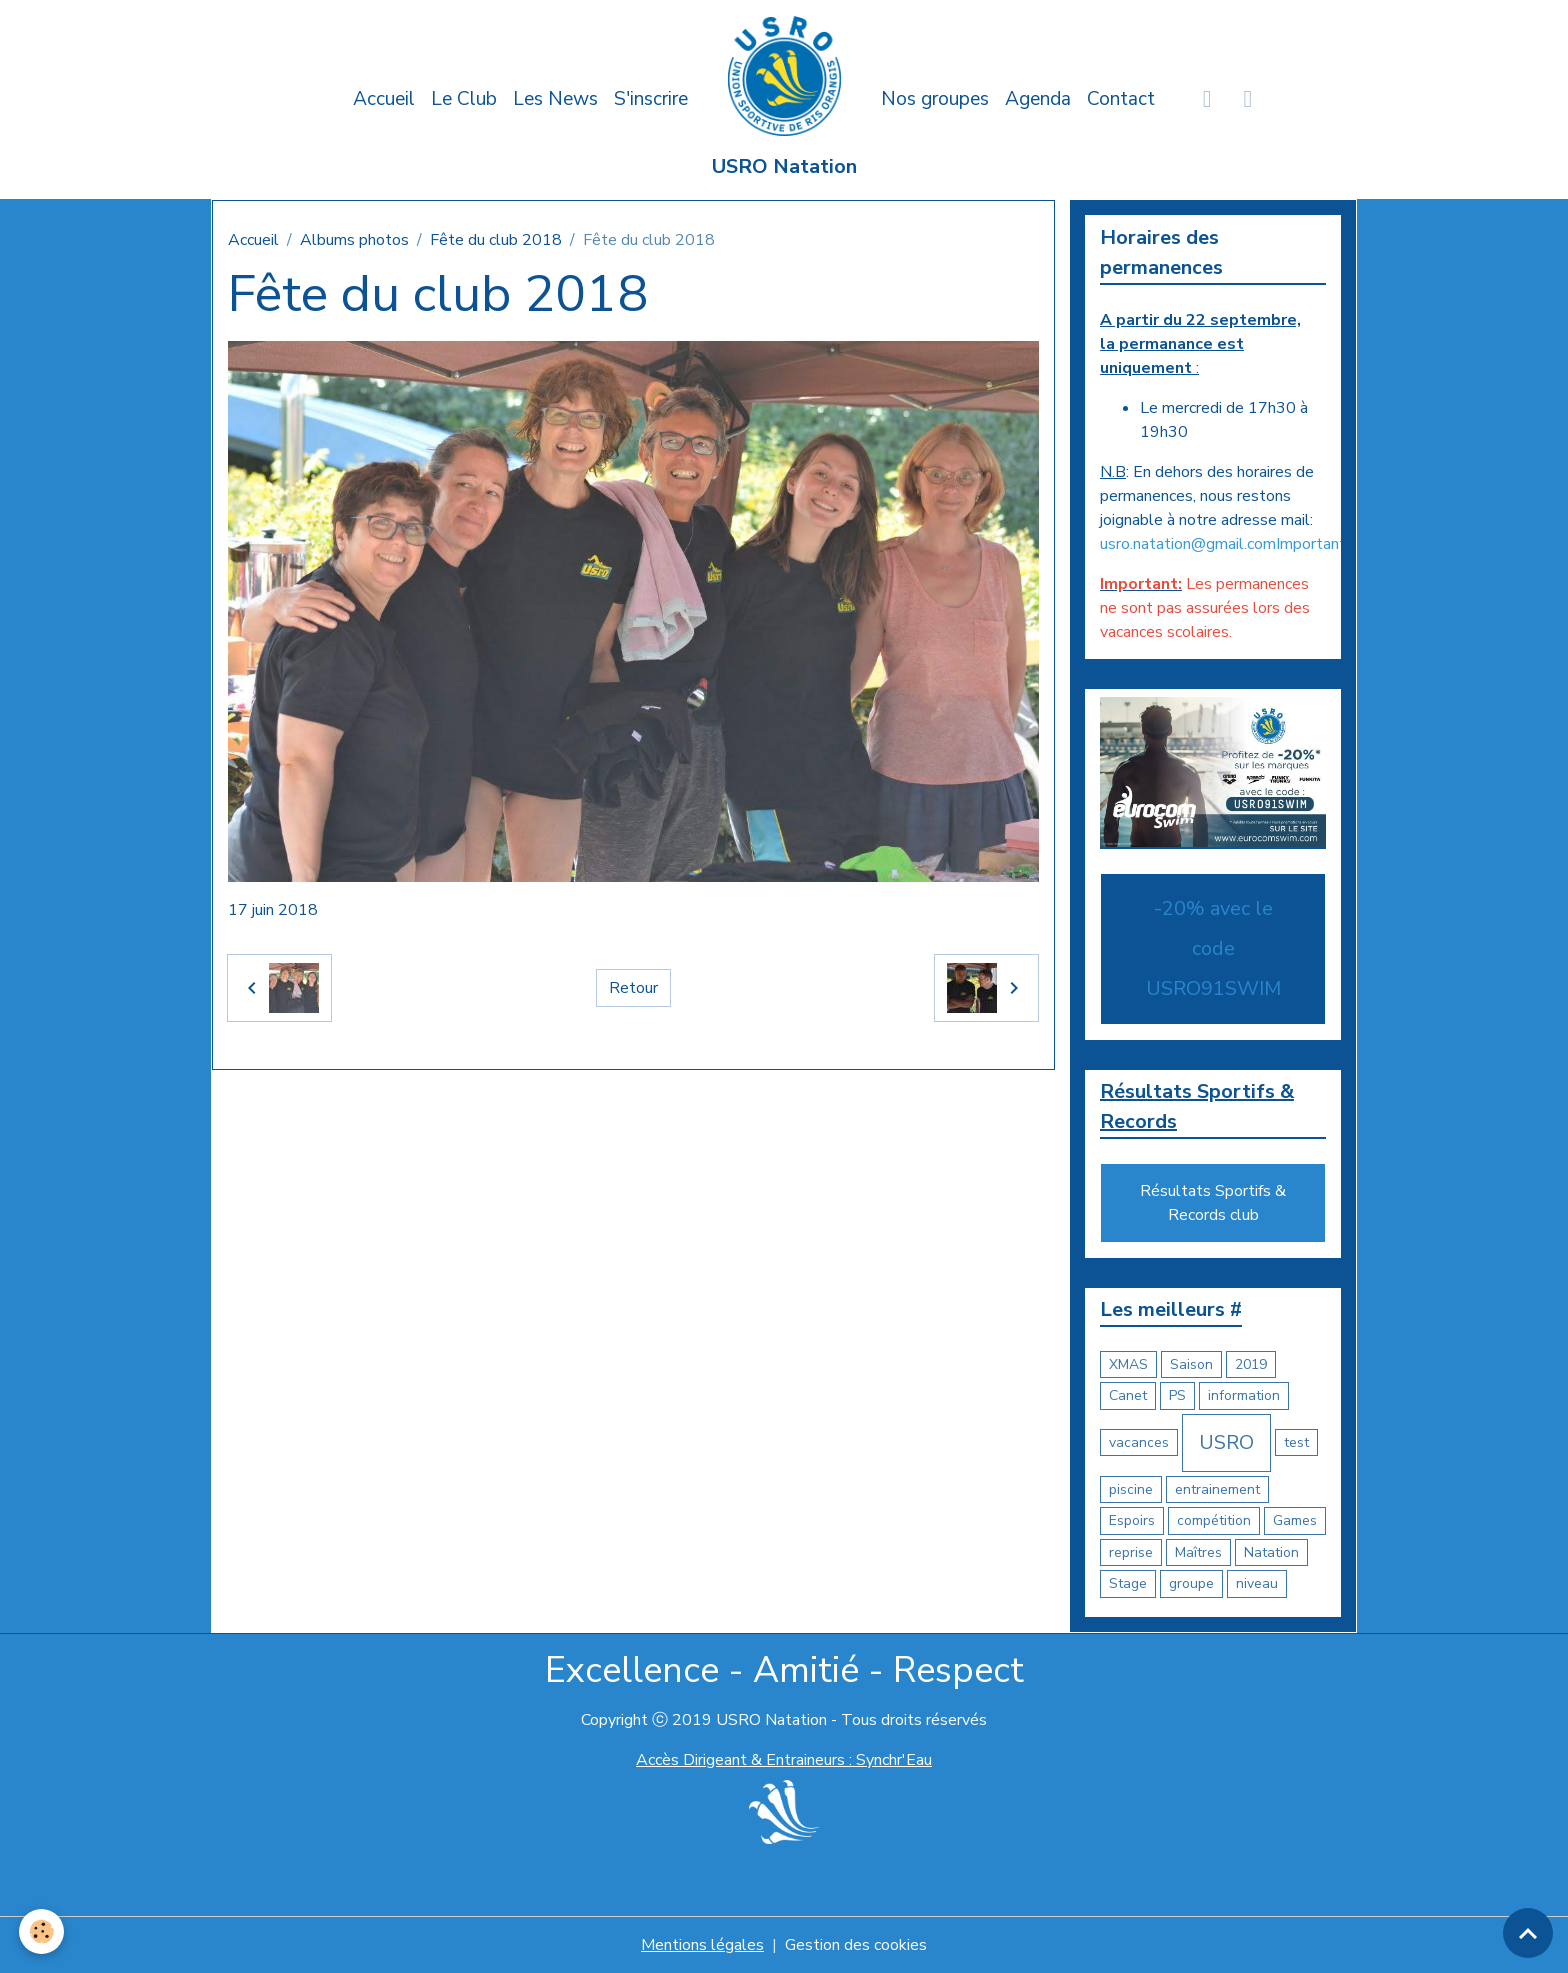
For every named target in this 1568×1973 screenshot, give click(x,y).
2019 (1251, 1364)
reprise (1131, 1552)
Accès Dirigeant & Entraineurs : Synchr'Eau (784, 1760)
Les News (555, 99)
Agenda (1038, 99)
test (1296, 1442)
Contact (1121, 99)
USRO (1226, 1442)
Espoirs (1132, 1520)
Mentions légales (702, 1945)
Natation (1271, 1552)
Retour (633, 988)
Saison (1191, 1364)
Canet (1128, 1395)
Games (1295, 1520)
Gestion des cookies (856, 1945)
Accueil (384, 99)
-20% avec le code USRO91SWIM (1213, 948)
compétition (1214, 1520)
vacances (1139, 1442)
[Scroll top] (1528, 1933)
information (1244, 1395)
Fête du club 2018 (496, 240)
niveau (1257, 1583)
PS (1177, 1395)
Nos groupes (935, 99)
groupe (1191, 1583)
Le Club (464, 99)
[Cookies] (42, 1931)
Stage (1128, 1583)
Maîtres (1198, 1552)
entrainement (1217, 1489)
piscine (1131, 1489)
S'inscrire (651, 99)
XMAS (1128, 1364)
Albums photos (354, 240)
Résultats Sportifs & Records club (1213, 1203)
